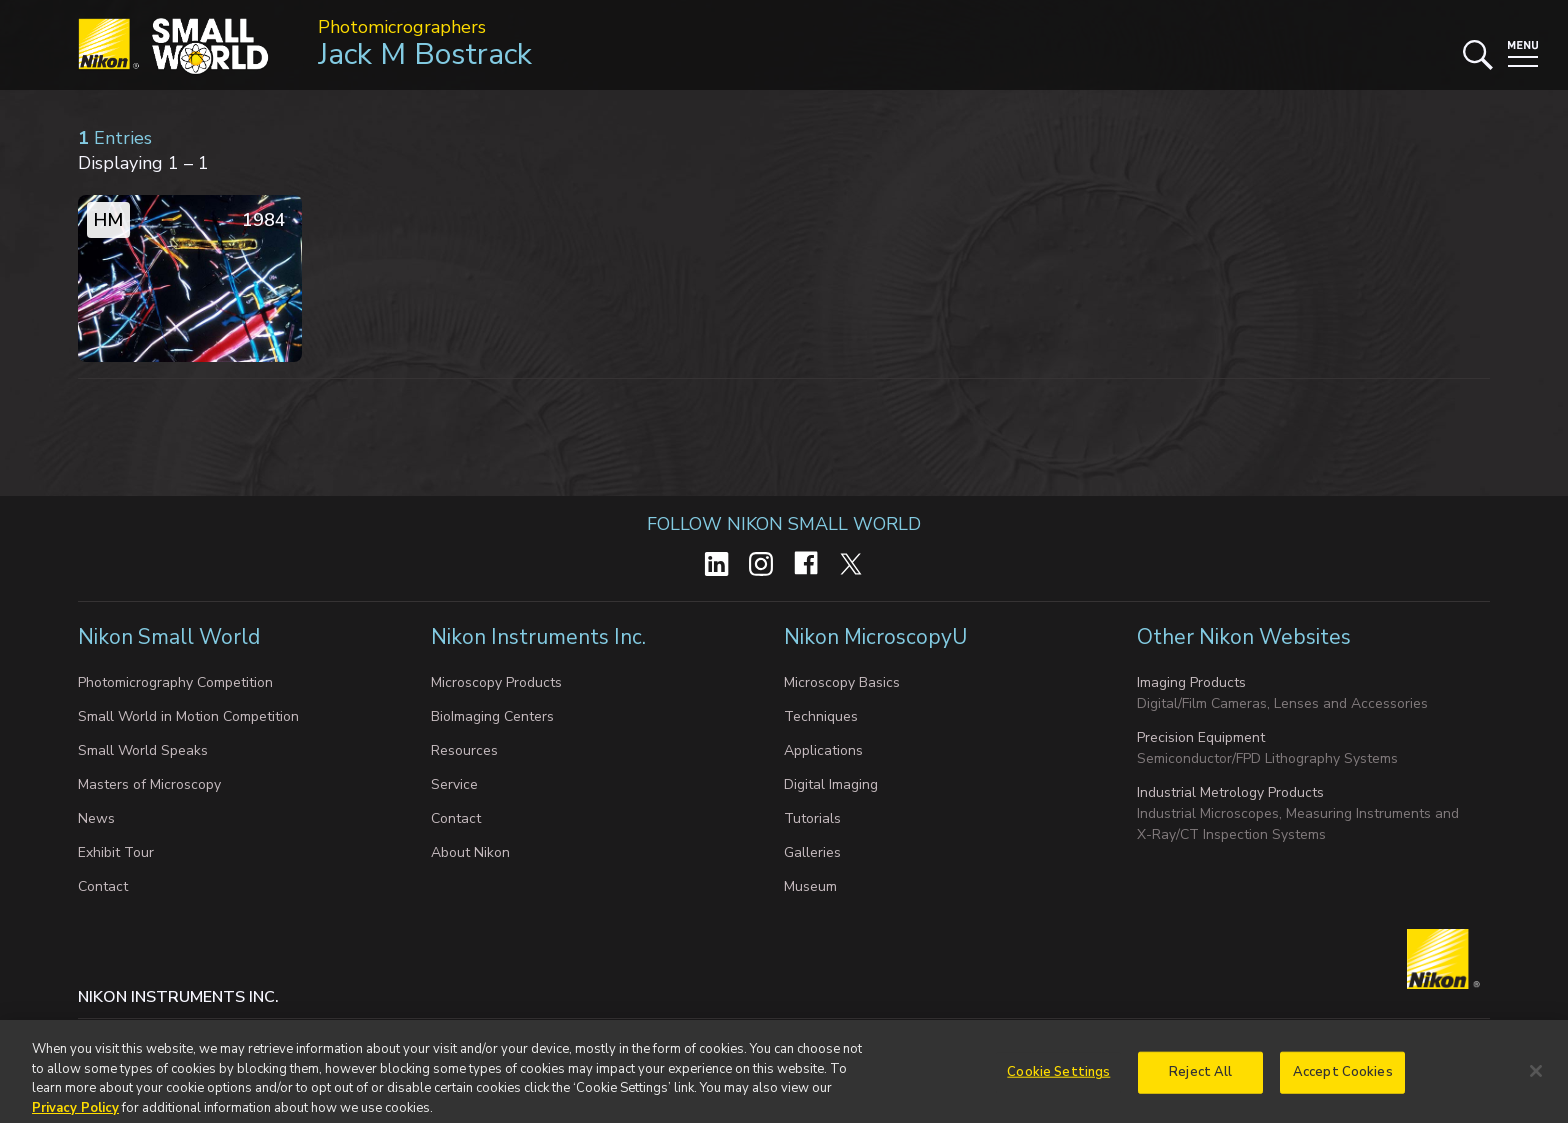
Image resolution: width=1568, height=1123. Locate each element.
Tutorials (812, 818)
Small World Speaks (143, 750)
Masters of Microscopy (149, 784)
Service (454, 784)
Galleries (812, 852)
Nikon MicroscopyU (875, 637)
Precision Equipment (1201, 737)
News (96, 818)
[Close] (1536, 1078)
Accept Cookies (1343, 1078)
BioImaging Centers (492, 716)
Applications (823, 750)
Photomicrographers (402, 27)
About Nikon (470, 852)
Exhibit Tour (116, 852)
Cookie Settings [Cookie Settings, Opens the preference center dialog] (1058, 1078)
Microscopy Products (496, 682)
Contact (103, 886)
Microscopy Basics (842, 682)
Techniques (821, 716)
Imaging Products (1191, 682)
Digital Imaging (831, 784)
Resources (464, 750)
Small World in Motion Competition (188, 716)
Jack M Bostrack (425, 54)
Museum (810, 886)
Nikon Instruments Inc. (541, 637)
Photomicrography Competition (175, 682)
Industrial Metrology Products (1230, 792)
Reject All (1200, 1078)
